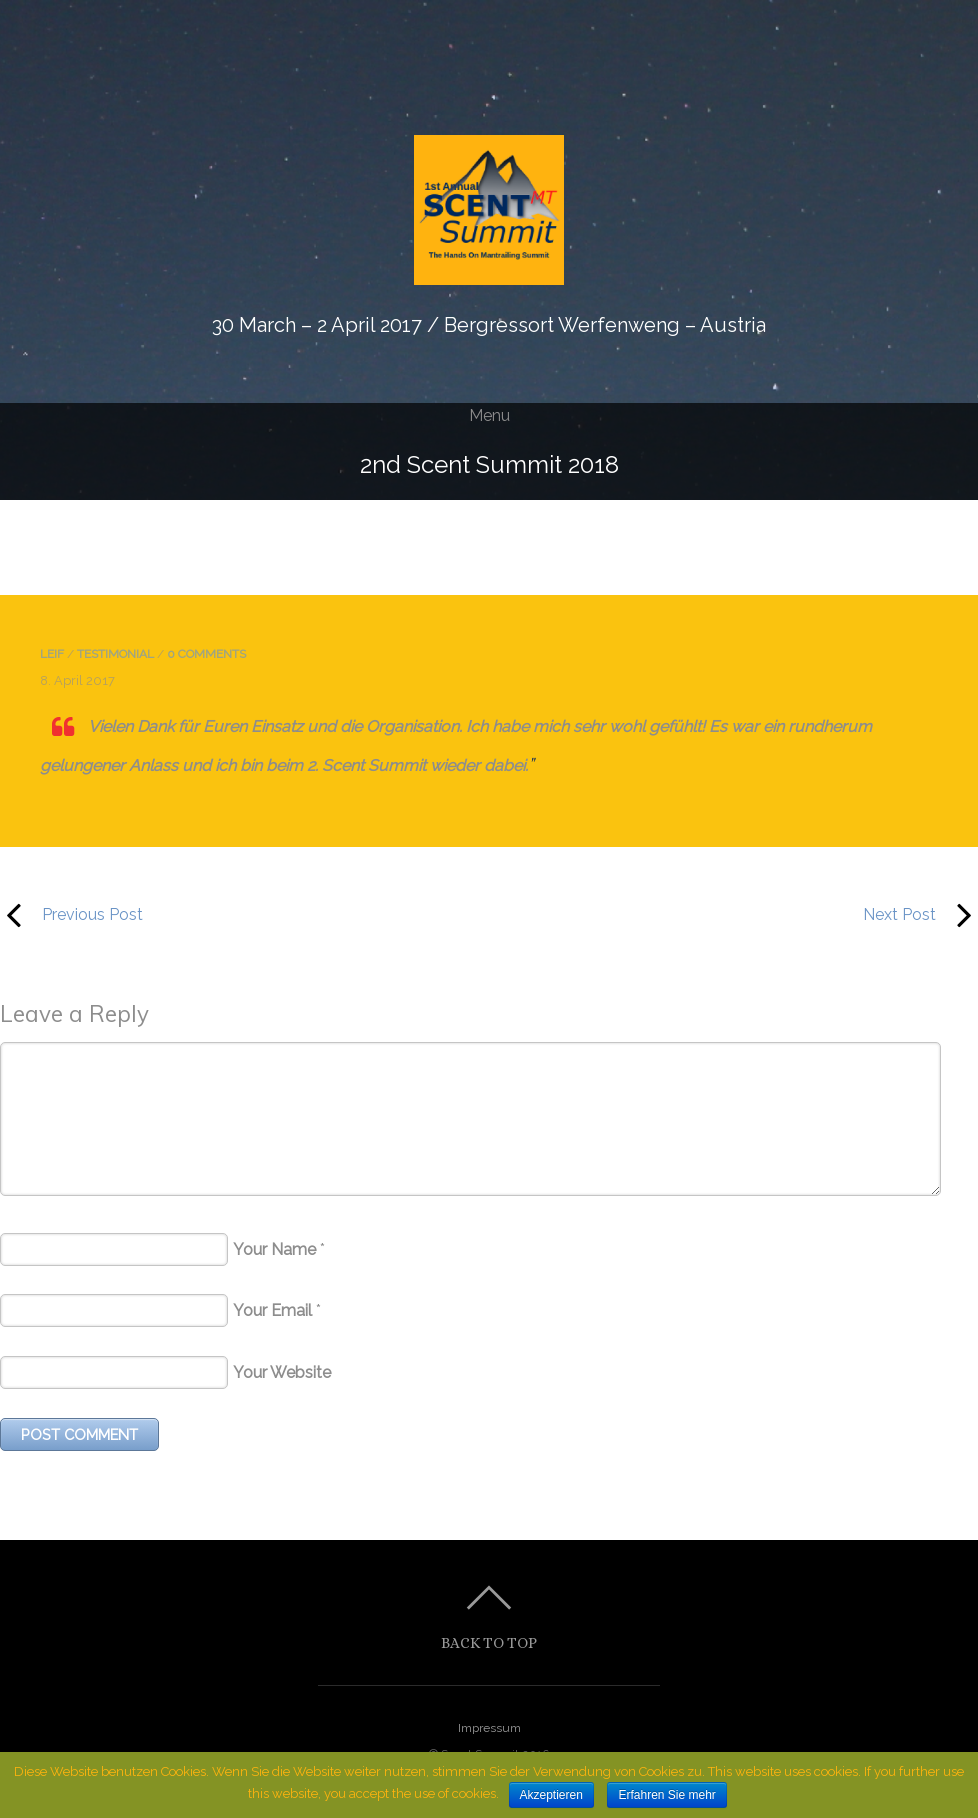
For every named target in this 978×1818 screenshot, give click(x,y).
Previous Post (71, 915)
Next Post (748, 915)
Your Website (282, 1372)
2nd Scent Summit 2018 (489, 464)
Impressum (489, 1728)
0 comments (206, 654)
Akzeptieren (551, 1795)
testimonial (115, 654)
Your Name (274, 1249)
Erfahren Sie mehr (666, 1795)
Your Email (272, 1310)
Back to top (489, 1642)
